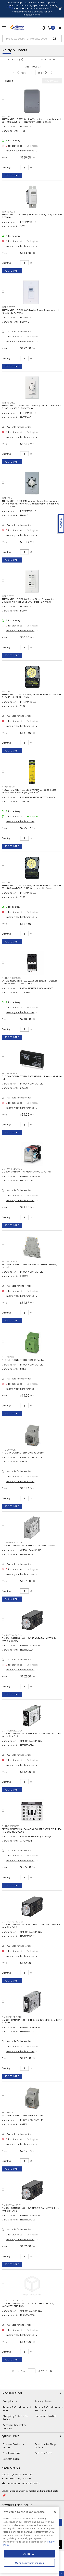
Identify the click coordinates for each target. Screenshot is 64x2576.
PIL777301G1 (8, 787)
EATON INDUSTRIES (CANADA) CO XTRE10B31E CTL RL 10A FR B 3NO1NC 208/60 (32, 1830)
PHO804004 (9, 1357)
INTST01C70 (8, 211)
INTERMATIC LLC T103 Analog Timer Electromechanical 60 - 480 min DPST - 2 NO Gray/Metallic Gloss (31, 887)
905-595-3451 (31, 2483)
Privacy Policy (43, 2401)
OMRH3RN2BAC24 (12, 1730)
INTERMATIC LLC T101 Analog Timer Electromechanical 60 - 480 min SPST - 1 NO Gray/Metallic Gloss (31, 120)
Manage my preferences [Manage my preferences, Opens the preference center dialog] (29, 2562)
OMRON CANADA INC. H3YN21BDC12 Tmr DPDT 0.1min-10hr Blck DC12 (31, 1926)
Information (32, 2393)
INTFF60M (7, 498)
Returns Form (43, 2453)
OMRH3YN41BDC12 (12, 2205)
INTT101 (6, 116)
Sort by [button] (46, 59)
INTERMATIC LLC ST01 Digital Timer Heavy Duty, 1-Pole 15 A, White (32, 216)
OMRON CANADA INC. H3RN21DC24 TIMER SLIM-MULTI (30, 1545)
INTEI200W (8, 596)
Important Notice (46, 2416)
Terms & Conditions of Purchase (49, 2409)
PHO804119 (8, 2112)
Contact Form (11, 2458)
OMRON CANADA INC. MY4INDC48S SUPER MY (26, 1171)
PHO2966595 (9, 1073)
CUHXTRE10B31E (10, 1826)
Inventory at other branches (20, 150)
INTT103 (6, 882)
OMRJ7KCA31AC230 (13, 2300)
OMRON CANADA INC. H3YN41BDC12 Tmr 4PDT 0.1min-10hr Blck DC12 (31, 2209)
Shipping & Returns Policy (15, 2417)
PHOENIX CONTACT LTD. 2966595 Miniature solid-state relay (32, 1077)
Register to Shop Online (45, 2446)
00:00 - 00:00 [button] (53, 7)
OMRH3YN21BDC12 (12, 1921)
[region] (29, 2540)
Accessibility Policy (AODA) (14, 2426)
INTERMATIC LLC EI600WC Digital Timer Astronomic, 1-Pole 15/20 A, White (31, 311)
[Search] (32, 38)
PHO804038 (9, 1449)
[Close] (54, 2512)
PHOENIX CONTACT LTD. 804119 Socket (22, 2115)
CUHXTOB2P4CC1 (12, 978)
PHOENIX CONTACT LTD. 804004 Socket (23, 1360)
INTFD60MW (8, 402)
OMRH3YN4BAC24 (12, 1635)
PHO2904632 (9, 1261)
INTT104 (6, 691)
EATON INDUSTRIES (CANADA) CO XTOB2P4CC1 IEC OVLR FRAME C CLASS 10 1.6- (29, 982)
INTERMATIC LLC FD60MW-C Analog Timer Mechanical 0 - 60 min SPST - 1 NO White (31, 407)
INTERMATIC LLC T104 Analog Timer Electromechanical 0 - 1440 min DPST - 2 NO (31, 696)
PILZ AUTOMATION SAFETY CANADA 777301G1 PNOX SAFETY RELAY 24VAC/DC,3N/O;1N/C (29, 791)
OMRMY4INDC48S (12, 1168)
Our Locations (11, 2453)
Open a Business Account (13, 2446)
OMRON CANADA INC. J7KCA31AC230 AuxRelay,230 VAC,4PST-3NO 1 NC (30, 2305)
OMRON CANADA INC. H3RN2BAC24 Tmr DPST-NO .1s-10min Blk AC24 (31, 1735)
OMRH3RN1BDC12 (11, 2017)
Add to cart (12, 175)
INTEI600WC (9, 307)
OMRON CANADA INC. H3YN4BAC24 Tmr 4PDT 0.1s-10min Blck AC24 (29, 1639)
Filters (16, 59)
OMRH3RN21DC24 (12, 1542)
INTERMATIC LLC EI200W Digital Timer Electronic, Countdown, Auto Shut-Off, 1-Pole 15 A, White (28, 600)
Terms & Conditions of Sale (17, 2409)
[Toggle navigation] (4, 28)
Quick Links (32, 2436)
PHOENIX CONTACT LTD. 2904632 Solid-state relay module (29, 1266)
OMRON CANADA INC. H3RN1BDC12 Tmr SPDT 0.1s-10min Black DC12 (32, 2021)
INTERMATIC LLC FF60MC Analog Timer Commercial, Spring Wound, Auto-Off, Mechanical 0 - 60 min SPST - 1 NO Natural (32, 504)
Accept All (29, 2553)
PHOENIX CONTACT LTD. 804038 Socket (23, 1452)
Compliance (10, 2401)
